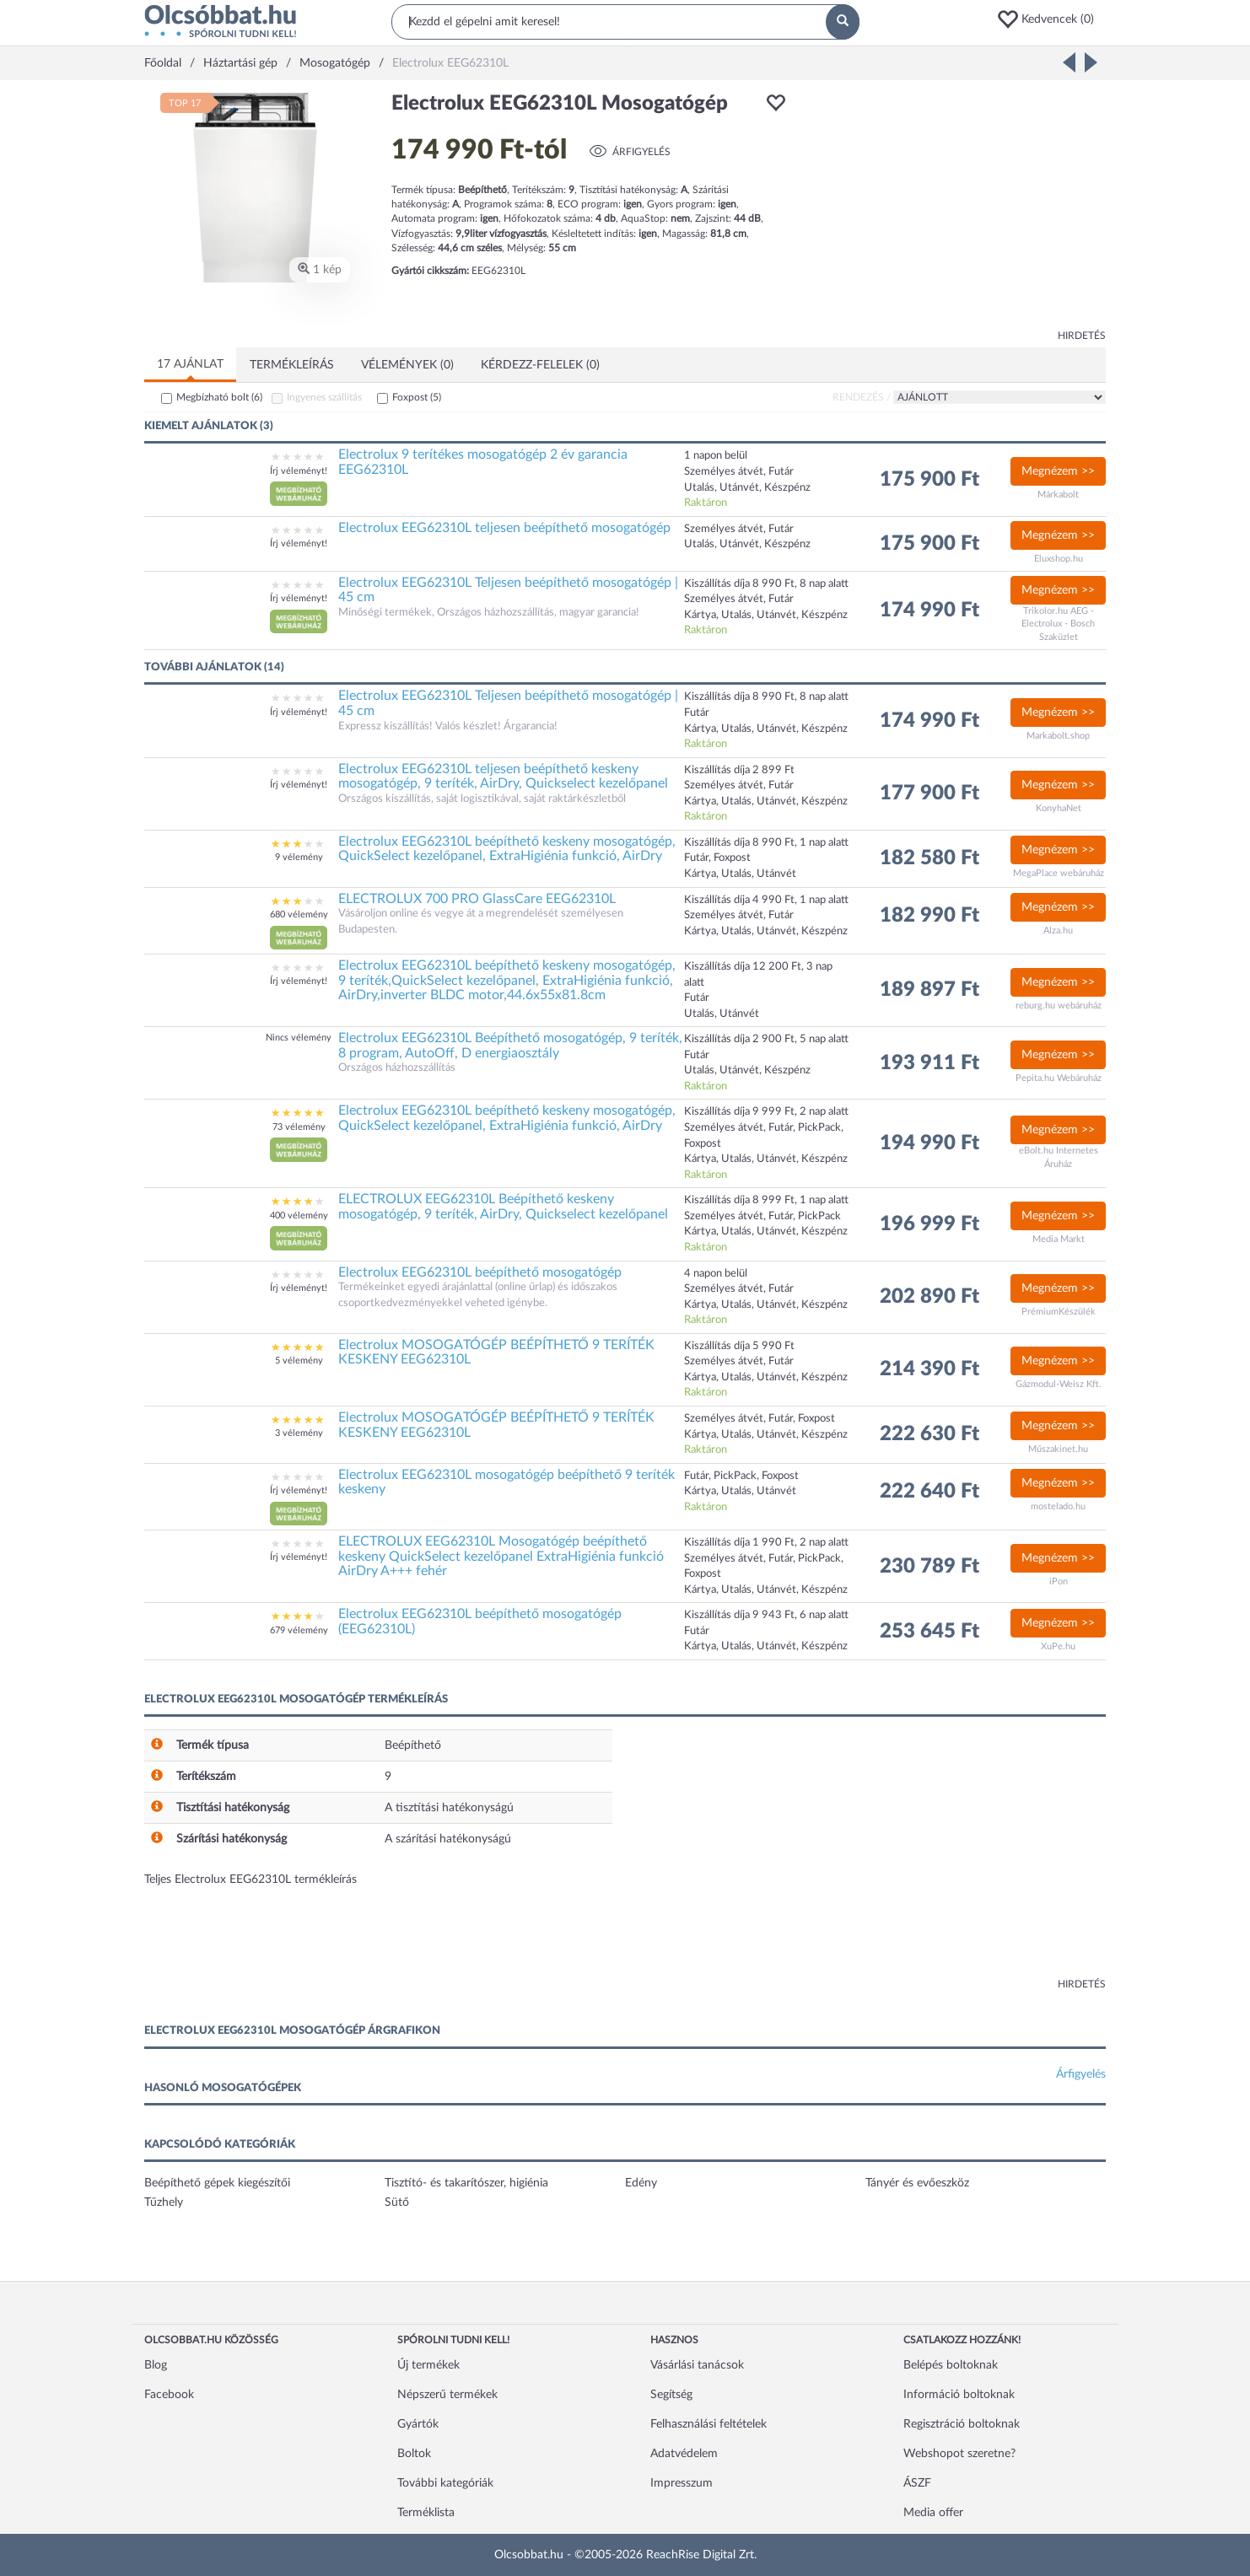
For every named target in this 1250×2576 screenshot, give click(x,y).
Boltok (414, 2454)
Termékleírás (292, 365)
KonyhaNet (1058, 808)
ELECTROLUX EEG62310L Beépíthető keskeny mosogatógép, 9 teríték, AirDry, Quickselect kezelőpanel (503, 1206)
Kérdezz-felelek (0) (540, 365)
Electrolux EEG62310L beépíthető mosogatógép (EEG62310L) (480, 1621)
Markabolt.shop (1058, 735)
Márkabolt (1058, 494)
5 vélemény (299, 1360)
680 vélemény (299, 914)
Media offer (933, 2513)
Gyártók (418, 2424)
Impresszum (681, 2483)
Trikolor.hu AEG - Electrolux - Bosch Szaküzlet (1058, 624)
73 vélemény (299, 1127)
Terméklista (426, 2513)
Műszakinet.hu (1058, 1449)
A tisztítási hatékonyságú (449, 1808)
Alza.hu (1058, 930)
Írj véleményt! (298, 471)
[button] (1051, 19)
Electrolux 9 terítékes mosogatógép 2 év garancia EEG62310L (483, 462)
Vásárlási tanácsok (697, 2365)
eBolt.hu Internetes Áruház (1058, 1157)
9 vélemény (299, 857)
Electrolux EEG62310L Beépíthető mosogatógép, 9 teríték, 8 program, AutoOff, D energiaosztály (510, 1045)
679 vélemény (299, 1630)
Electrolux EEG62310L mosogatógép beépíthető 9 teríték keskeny (506, 1482)
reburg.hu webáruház (1059, 1005)
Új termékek (428, 2365)
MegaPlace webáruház (1058, 873)
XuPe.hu (1058, 1646)
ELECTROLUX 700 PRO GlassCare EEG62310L (477, 899)
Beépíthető (413, 1745)
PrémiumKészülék (1058, 1311)
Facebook (169, 2395)
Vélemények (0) (407, 365)
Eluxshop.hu (1058, 558)
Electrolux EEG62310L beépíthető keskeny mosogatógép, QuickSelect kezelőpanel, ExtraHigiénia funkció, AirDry (507, 849)
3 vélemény (299, 1433)
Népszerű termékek (447, 2395)
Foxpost (416, 397)
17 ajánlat (190, 364)
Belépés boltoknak (950, 2365)
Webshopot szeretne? (959, 2454)
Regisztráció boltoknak (961, 2424)
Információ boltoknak (959, 2395)
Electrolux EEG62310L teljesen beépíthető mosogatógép (504, 528)
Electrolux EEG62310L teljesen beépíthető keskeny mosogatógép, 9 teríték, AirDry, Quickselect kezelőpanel (503, 776)
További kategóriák (445, 2483)
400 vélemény (299, 1215)
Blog (155, 2365)
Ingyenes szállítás (324, 397)
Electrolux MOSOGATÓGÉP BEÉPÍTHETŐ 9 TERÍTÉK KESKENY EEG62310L (496, 1352)
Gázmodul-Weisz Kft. (1059, 1384)
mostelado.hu (1058, 1506)
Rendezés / (861, 397)
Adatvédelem (684, 2454)
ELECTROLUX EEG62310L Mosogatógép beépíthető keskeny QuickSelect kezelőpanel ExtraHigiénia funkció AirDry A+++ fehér (501, 1556)
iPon (1058, 1581)
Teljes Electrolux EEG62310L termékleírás (250, 1879)
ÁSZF (917, 2483)
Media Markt (1058, 1239)
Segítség (671, 2395)
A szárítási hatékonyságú (448, 1839)
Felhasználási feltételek (708, 2424)
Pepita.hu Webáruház (1059, 1078)
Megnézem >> (1058, 471)
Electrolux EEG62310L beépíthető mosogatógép (480, 1272)
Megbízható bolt (219, 397)
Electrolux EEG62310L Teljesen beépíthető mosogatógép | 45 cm (508, 590)
